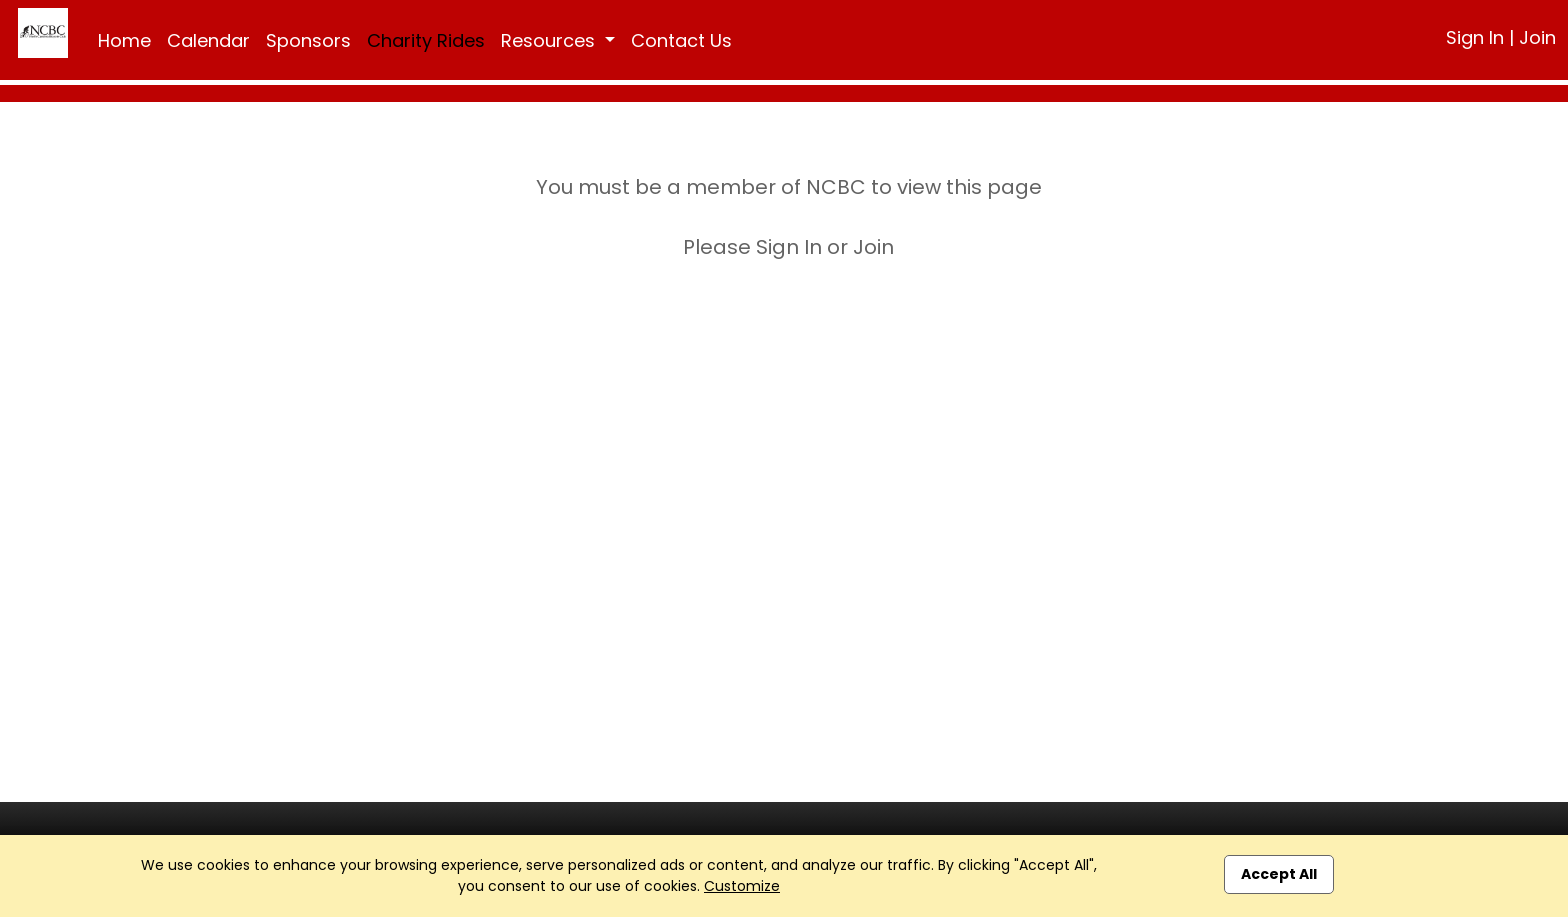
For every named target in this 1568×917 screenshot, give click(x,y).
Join (1537, 37)
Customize (742, 886)
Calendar (208, 40)
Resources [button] (550, 40)
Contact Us (681, 40)
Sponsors (308, 40)
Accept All (1279, 874)
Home (124, 40)
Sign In (1475, 37)
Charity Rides (426, 40)
